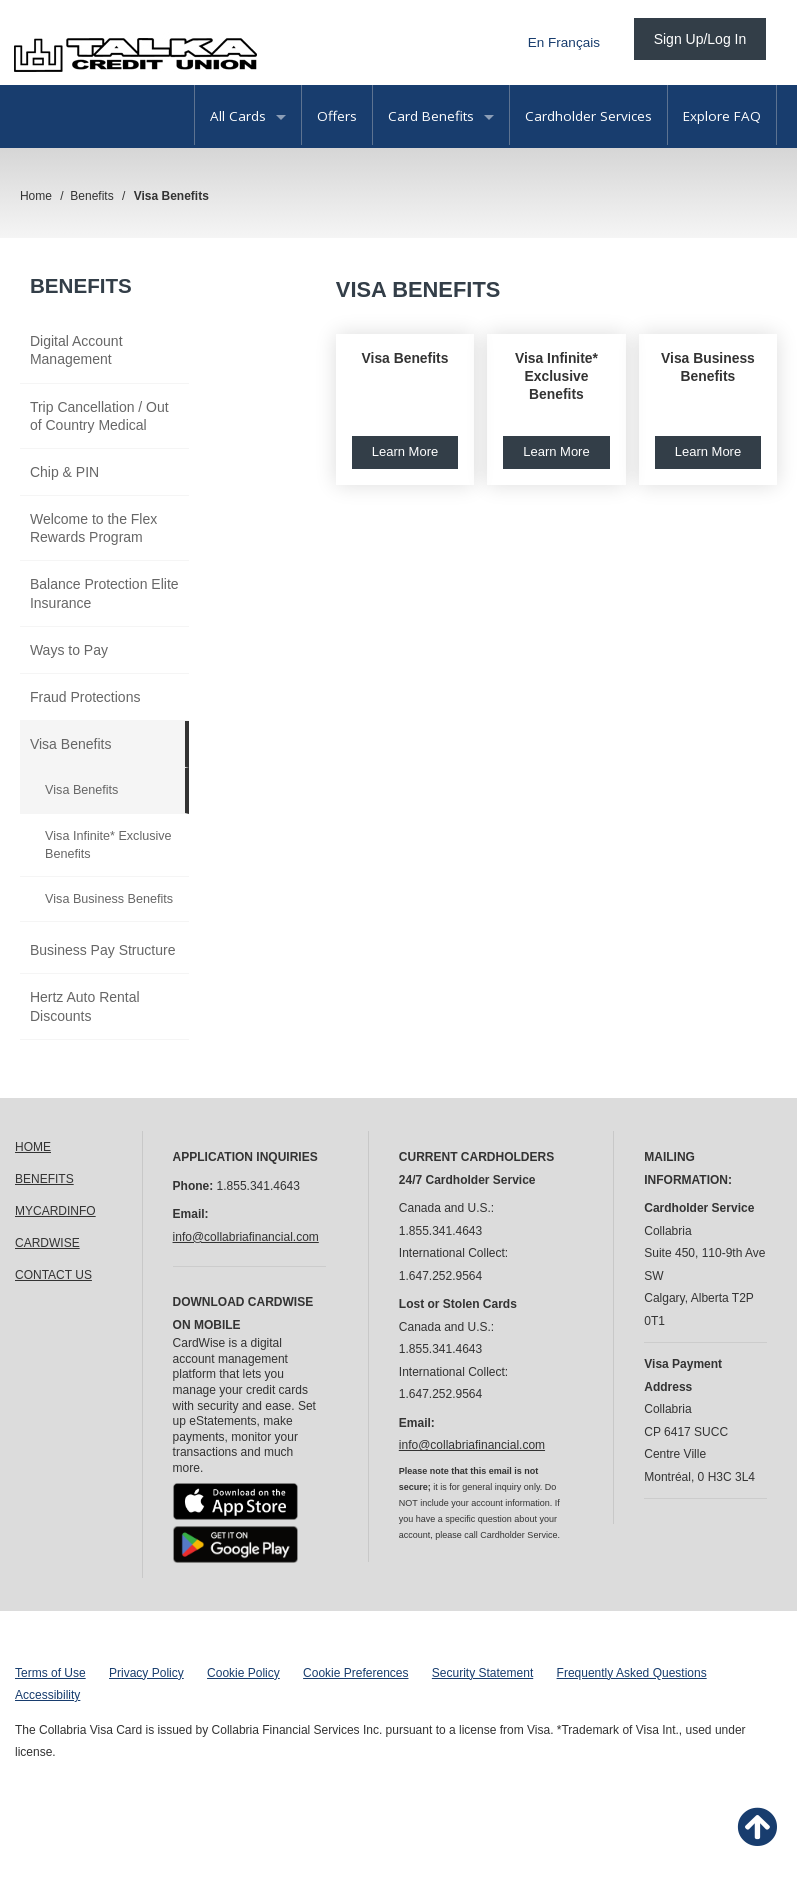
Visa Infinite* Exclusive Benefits (108, 845)
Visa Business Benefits (109, 899)
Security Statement (482, 1673)
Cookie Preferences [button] (355, 1673)
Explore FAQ (722, 116)
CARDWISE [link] (47, 1243)
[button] (405, 409)
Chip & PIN (64, 472)
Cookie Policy (243, 1673)
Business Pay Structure (103, 950)
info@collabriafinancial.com (246, 1237)
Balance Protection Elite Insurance (104, 593)
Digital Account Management (76, 350)
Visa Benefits (70, 744)
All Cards (248, 116)
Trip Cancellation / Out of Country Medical (99, 416)
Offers (337, 116)
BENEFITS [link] (44, 1179)
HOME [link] (33, 1147)
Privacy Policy (146, 1673)
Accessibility (47, 1695)
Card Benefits (441, 116)
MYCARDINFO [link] (55, 1211)
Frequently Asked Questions (632, 1673)
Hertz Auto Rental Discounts (85, 1006)
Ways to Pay (69, 650)
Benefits (81, 285)
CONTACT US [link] (53, 1275)
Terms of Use (50, 1673)
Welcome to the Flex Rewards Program (93, 528)
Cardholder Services (588, 116)
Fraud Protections (85, 697)
